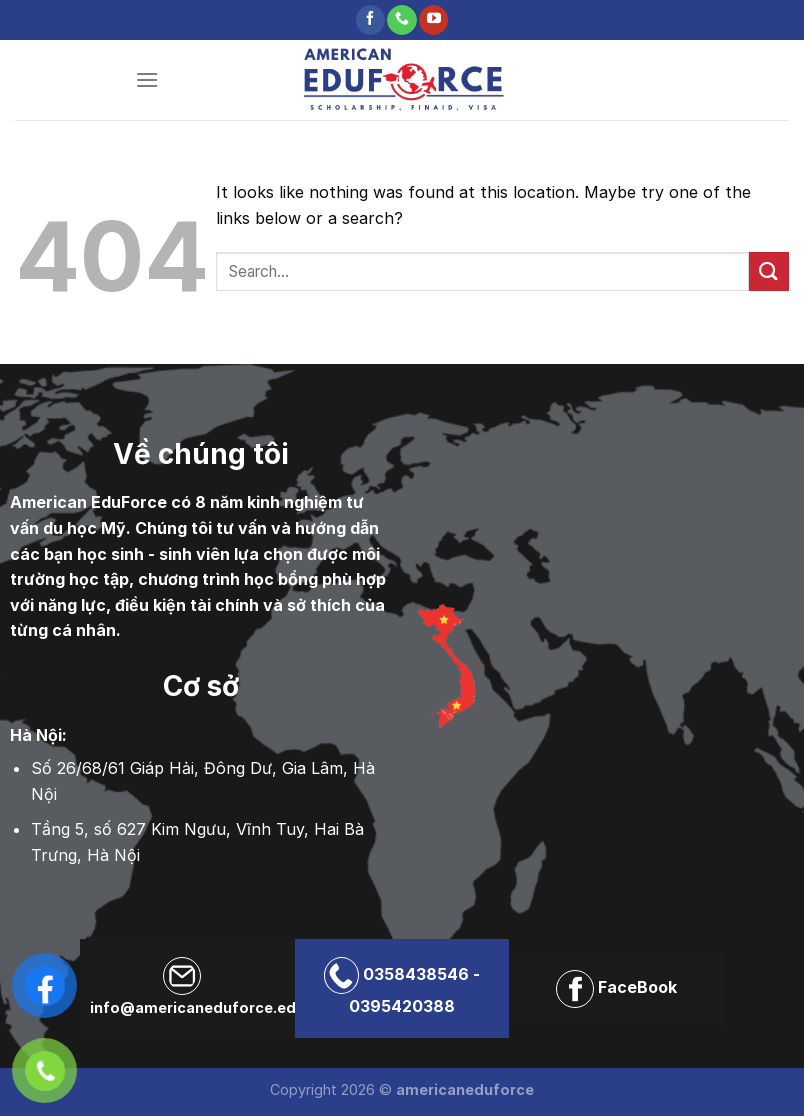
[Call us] (401, 20)
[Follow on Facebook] (370, 20)
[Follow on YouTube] (433, 20)
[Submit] (769, 271)
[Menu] (147, 79)
